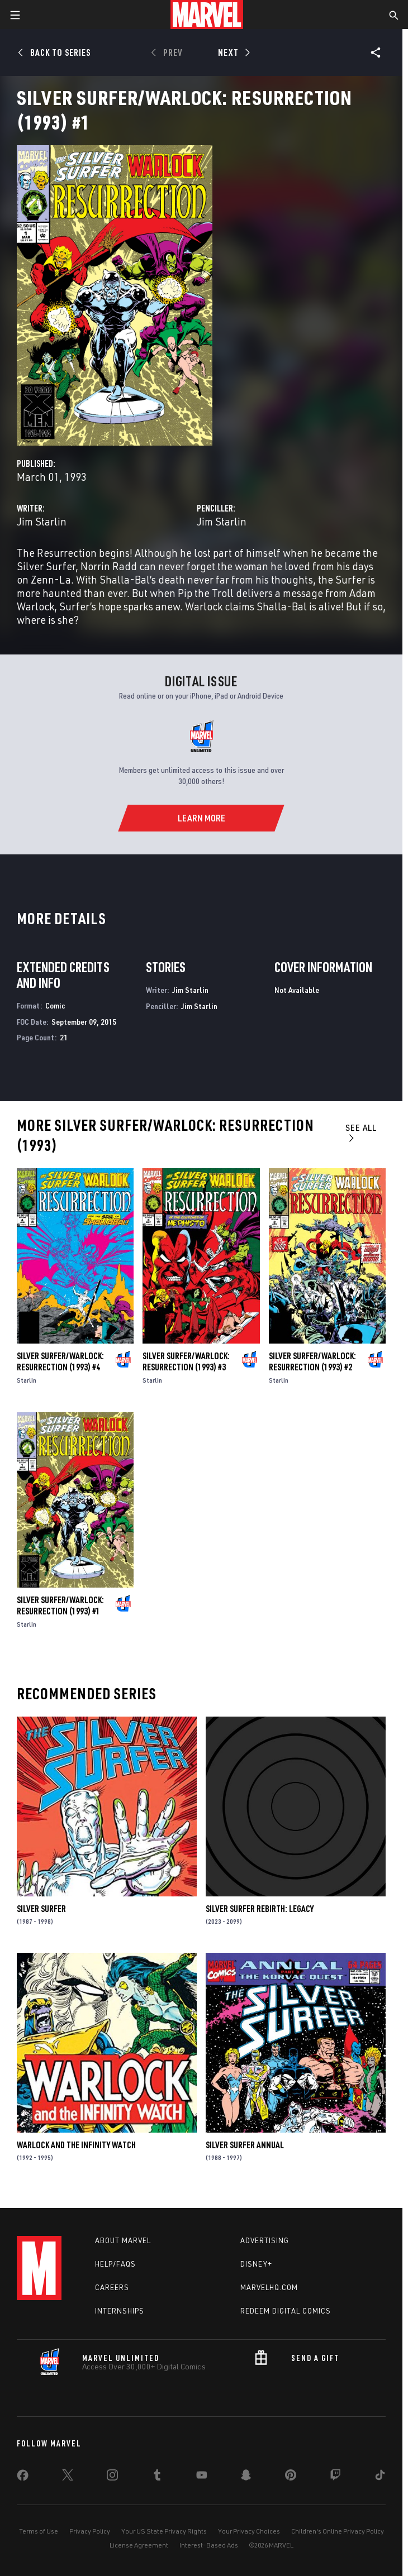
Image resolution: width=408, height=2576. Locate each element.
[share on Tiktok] (380, 2477)
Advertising (264, 2240)
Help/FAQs (115, 2263)
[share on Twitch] (335, 2477)
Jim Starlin (42, 521)
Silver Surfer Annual (245, 2144)
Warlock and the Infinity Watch (76, 2144)
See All (361, 1132)
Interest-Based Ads (208, 2545)
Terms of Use (38, 2531)
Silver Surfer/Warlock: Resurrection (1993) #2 (312, 1361)
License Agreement (139, 2545)
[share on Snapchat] (246, 2477)
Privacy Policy (89, 2531)
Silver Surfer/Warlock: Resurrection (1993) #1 (60, 1605)
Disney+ (256, 2263)
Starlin (26, 1380)
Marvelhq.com (269, 2287)
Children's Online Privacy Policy (337, 2531)
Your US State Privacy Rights (164, 2531)
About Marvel (123, 2240)
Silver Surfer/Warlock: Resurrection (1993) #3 (186, 1361)
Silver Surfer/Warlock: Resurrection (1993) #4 (60, 1361)
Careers (112, 2287)
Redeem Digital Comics (285, 2310)
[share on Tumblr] (157, 2477)
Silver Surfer (41, 1908)
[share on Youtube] (201, 2477)
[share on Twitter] (67, 2477)
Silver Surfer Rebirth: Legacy (260, 1908)
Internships (119, 2310)
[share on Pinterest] (290, 2477)
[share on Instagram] (112, 2477)
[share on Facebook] (23, 2477)
